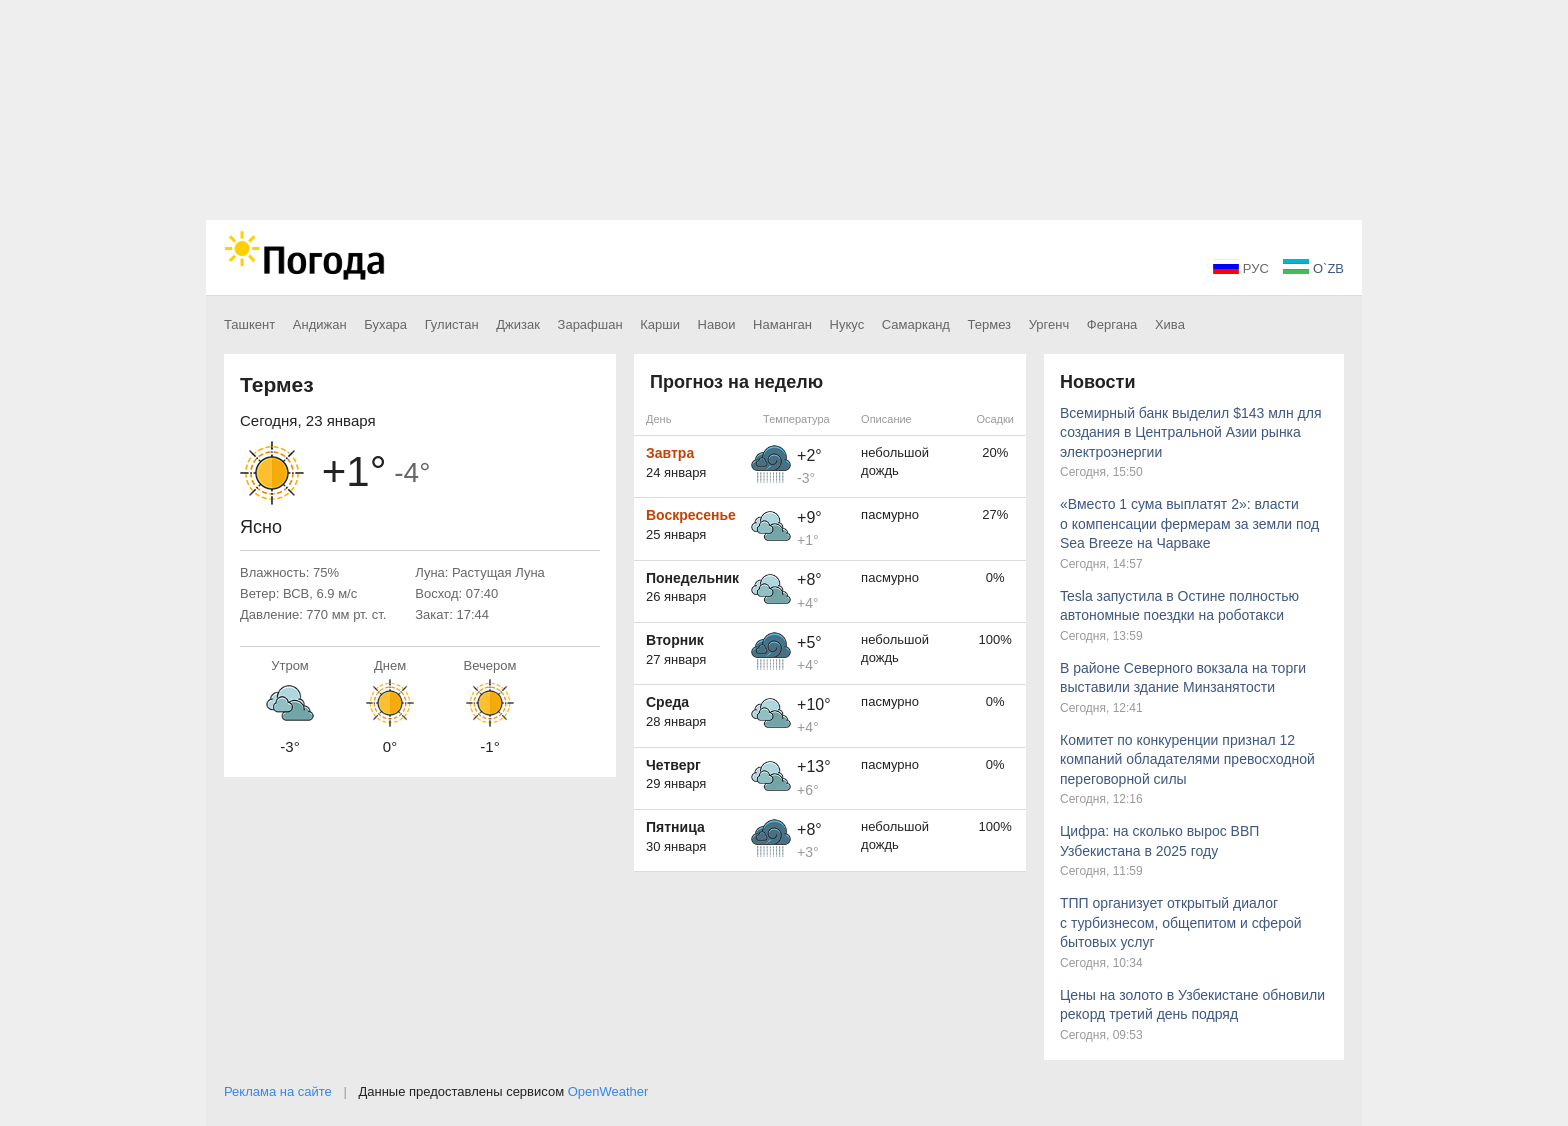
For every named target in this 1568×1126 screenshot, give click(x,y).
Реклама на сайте (278, 1091)
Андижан (320, 324)
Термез (990, 324)
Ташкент (249, 324)
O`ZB (1313, 268)
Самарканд (916, 324)
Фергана (1112, 324)
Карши (660, 324)
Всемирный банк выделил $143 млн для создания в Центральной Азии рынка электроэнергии (1191, 432)
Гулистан (452, 324)
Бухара (385, 324)
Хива (1170, 324)
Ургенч (1049, 324)
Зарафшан (590, 324)
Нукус (847, 324)
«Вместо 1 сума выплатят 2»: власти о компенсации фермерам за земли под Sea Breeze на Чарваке (1189, 523)
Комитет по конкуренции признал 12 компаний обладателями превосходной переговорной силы (1187, 759)
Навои (717, 324)
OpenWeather (608, 1091)
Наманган (782, 324)
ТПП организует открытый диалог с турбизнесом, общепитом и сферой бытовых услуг (1181, 922)
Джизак (518, 324)
